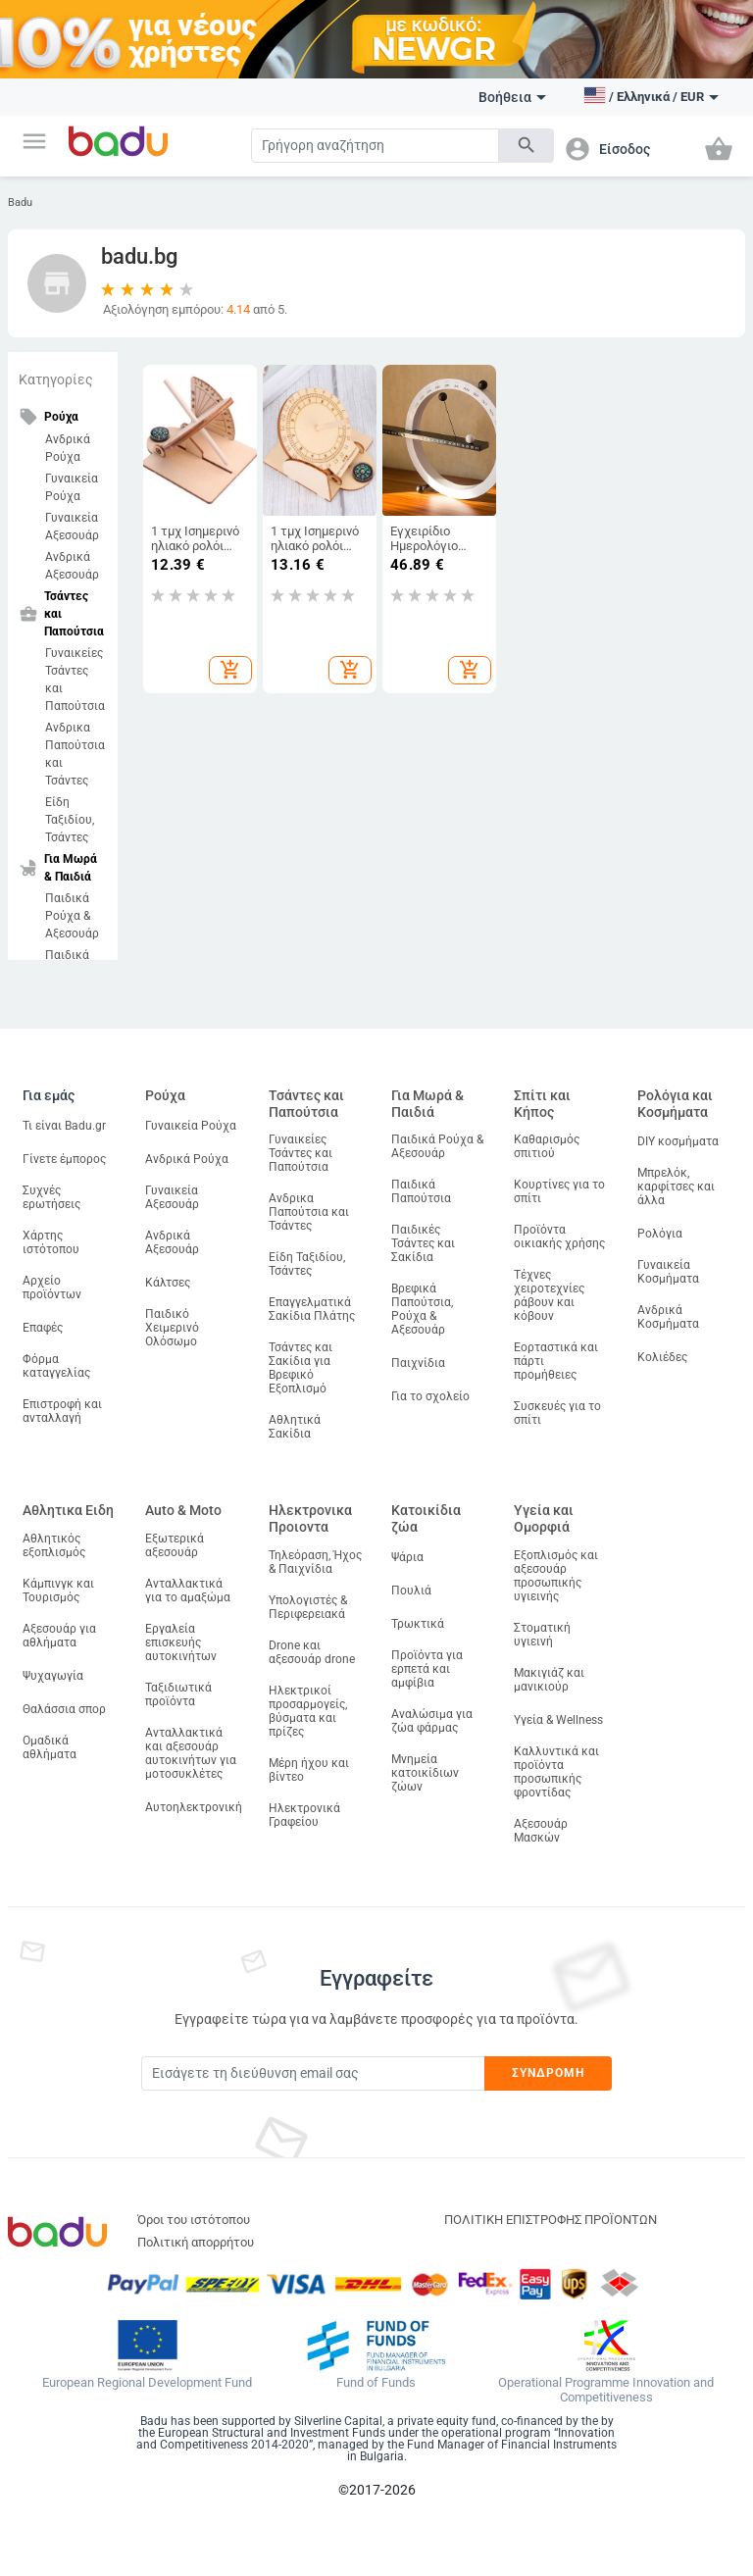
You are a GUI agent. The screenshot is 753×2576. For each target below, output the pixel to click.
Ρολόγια (659, 1233)
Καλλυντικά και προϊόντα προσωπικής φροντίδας (556, 1771)
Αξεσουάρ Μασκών (541, 1830)
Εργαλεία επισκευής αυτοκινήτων (181, 1642)
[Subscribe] (312, 2073)
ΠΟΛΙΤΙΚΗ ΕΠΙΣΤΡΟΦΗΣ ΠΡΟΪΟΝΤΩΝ (550, 2219)
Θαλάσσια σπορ (64, 1709)
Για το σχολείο (430, 1396)
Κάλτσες (167, 1282)
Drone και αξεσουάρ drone (312, 1652)
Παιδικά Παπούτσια (421, 1191)
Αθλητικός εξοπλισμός (54, 1545)
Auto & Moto (183, 1510)
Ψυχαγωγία (53, 1676)
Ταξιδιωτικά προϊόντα (178, 1694)
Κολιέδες (662, 1357)
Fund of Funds (376, 2383)
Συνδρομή (548, 2073)
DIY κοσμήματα (678, 1141)
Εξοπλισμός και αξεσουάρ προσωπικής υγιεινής (556, 1575)
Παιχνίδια (418, 1363)
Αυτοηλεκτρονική (193, 1807)
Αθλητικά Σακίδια (295, 1426)
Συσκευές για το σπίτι (557, 1413)
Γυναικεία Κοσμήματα (668, 1272)
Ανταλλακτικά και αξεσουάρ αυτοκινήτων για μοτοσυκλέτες (190, 1753)
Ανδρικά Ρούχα (67, 448)
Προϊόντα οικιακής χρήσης (559, 1236)
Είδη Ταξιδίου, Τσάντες (69, 819)
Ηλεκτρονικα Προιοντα (310, 1518)
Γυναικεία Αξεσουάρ (72, 526)
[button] (34, 141)
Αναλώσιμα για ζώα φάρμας (432, 1721)
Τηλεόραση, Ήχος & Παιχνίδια (315, 1562)
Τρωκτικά (417, 1624)
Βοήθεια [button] (512, 97)
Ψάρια (407, 1557)
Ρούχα (165, 1095)
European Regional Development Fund (147, 2383)
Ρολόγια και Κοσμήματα (675, 1103)
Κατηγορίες (56, 379)
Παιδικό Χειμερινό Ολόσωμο (172, 1327)
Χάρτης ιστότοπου (51, 1242)
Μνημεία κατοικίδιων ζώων (425, 1772)
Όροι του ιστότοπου (193, 2219)
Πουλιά (411, 1590)
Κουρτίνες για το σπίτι (559, 1191)
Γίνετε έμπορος (64, 1159)
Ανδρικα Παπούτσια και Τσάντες (75, 754)
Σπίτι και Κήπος (542, 1103)
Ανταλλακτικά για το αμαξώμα (187, 1590)
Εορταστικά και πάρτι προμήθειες (556, 1361)
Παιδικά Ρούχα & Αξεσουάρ (72, 915)
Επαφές (43, 1328)
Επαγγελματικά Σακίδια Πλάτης (312, 1309)
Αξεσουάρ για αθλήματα (59, 1635)
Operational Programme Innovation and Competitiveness (606, 2390)
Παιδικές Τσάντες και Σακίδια (423, 1243)
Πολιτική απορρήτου (195, 2242)
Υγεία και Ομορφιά (544, 1518)
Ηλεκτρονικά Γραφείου (304, 1815)
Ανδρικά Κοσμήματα (668, 1317)
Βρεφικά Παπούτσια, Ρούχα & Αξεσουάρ (422, 1309)
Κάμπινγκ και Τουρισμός (58, 1590)
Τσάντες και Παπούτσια (306, 1103)
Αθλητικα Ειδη (68, 1510)
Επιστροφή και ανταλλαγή (62, 1411)
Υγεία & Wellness (558, 1720)
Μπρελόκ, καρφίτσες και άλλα (676, 1186)
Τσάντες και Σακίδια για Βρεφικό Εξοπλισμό (300, 1367)
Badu (20, 202)
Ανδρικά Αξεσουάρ (72, 565)
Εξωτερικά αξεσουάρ (174, 1545)
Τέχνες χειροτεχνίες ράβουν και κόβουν (549, 1295)
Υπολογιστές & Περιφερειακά (308, 1607)
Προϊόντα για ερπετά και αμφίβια (427, 1669)
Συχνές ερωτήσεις (51, 1197)
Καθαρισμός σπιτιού (546, 1146)
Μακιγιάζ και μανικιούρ (549, 1679)
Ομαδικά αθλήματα (49, 1747)
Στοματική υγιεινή (542, 1634)
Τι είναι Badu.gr (64, 1126)
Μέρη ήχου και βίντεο (309, 1770)
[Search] (375, 145)
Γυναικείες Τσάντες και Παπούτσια (75, 679)
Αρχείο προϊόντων (52, 1287)
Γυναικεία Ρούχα (71, 487)
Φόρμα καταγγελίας (56, 1366)
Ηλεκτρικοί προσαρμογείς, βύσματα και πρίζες (308, 1711)
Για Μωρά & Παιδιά (427, 1103)
